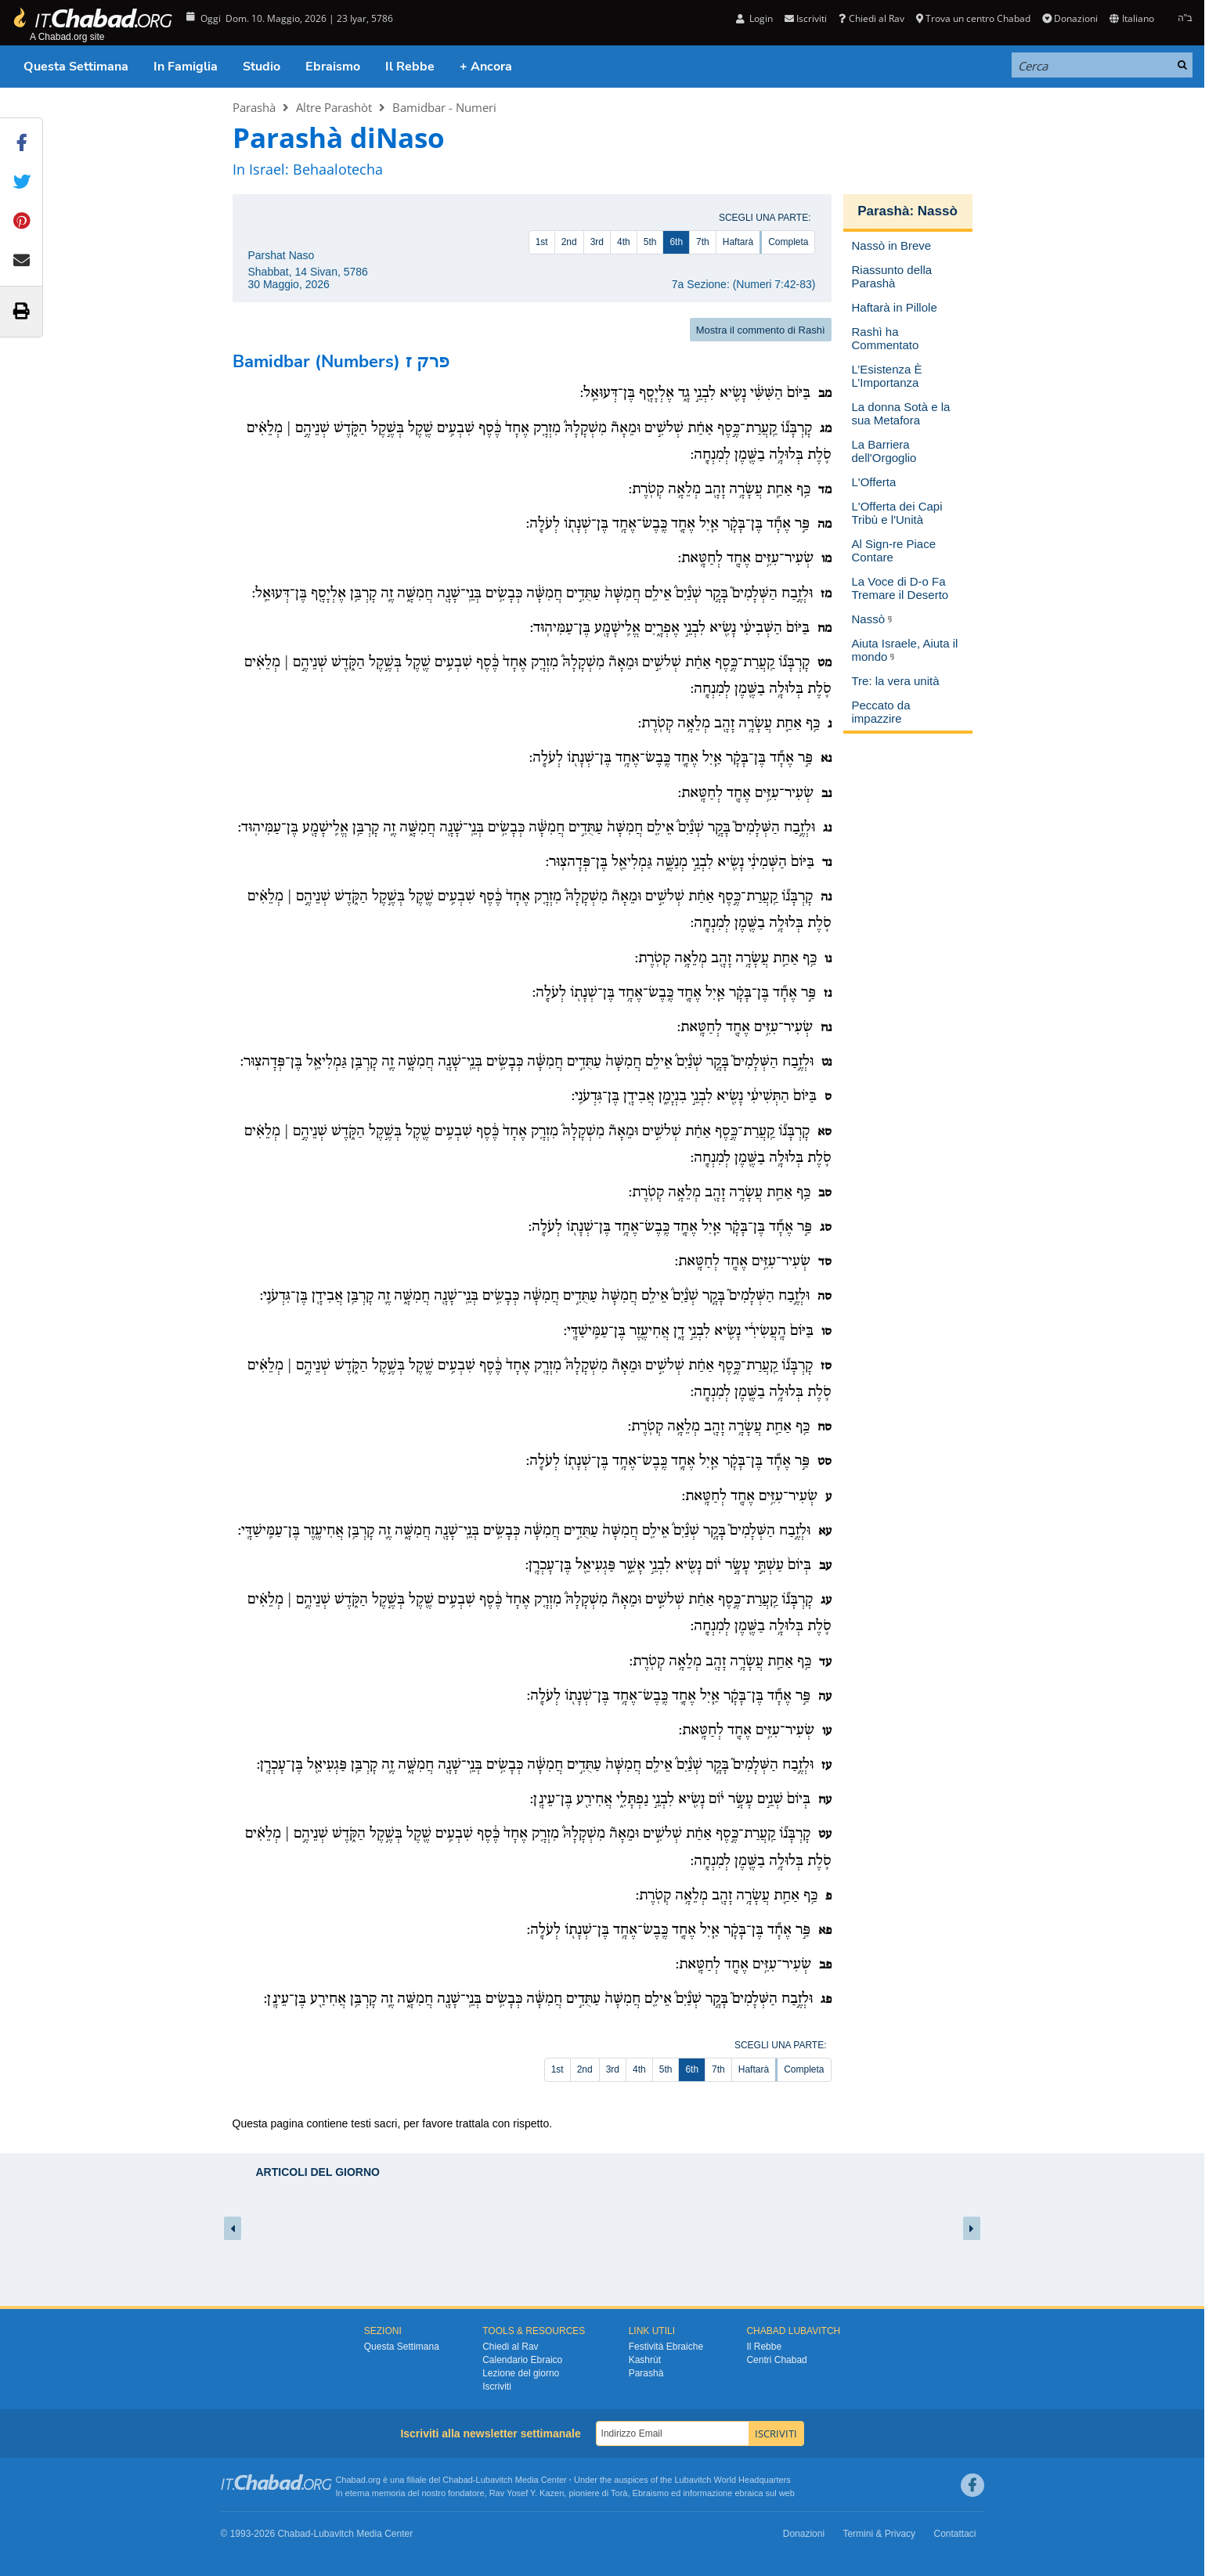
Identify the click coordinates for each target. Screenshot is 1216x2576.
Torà (619, 2493)
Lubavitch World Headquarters (732, 2479)
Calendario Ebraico (522, 2359)
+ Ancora (486, 66)
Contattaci (954, 2533)
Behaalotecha (338, 169)
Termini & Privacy (879, 2533)
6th (676, 241)
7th (702, 241)
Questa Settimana (75, 66)
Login (754, 18)
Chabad (457, 2479)
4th (623, 241)
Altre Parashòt (334, 107)
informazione (707, 2493)
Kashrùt (645, 2359)
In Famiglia (185, 66)
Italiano (1131, 18)
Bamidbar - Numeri (444, 107)
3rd (597, 241)
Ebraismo (332, 66)
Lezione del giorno (520, 2373)
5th (650, 241)
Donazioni (1070, 18)
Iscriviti (806, 18)
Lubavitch (494, 2479)
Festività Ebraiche (666, 2346)
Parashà (254, 107)
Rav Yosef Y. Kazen (527, 2493)
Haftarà (738, 241)
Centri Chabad (776, 2359)
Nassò (938, 211)
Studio (261, 66)
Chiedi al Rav (871, 18)
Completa (788, 241)
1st (542, 241)
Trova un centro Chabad (973, 18)
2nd (569, 241)
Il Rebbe (410, 66)
